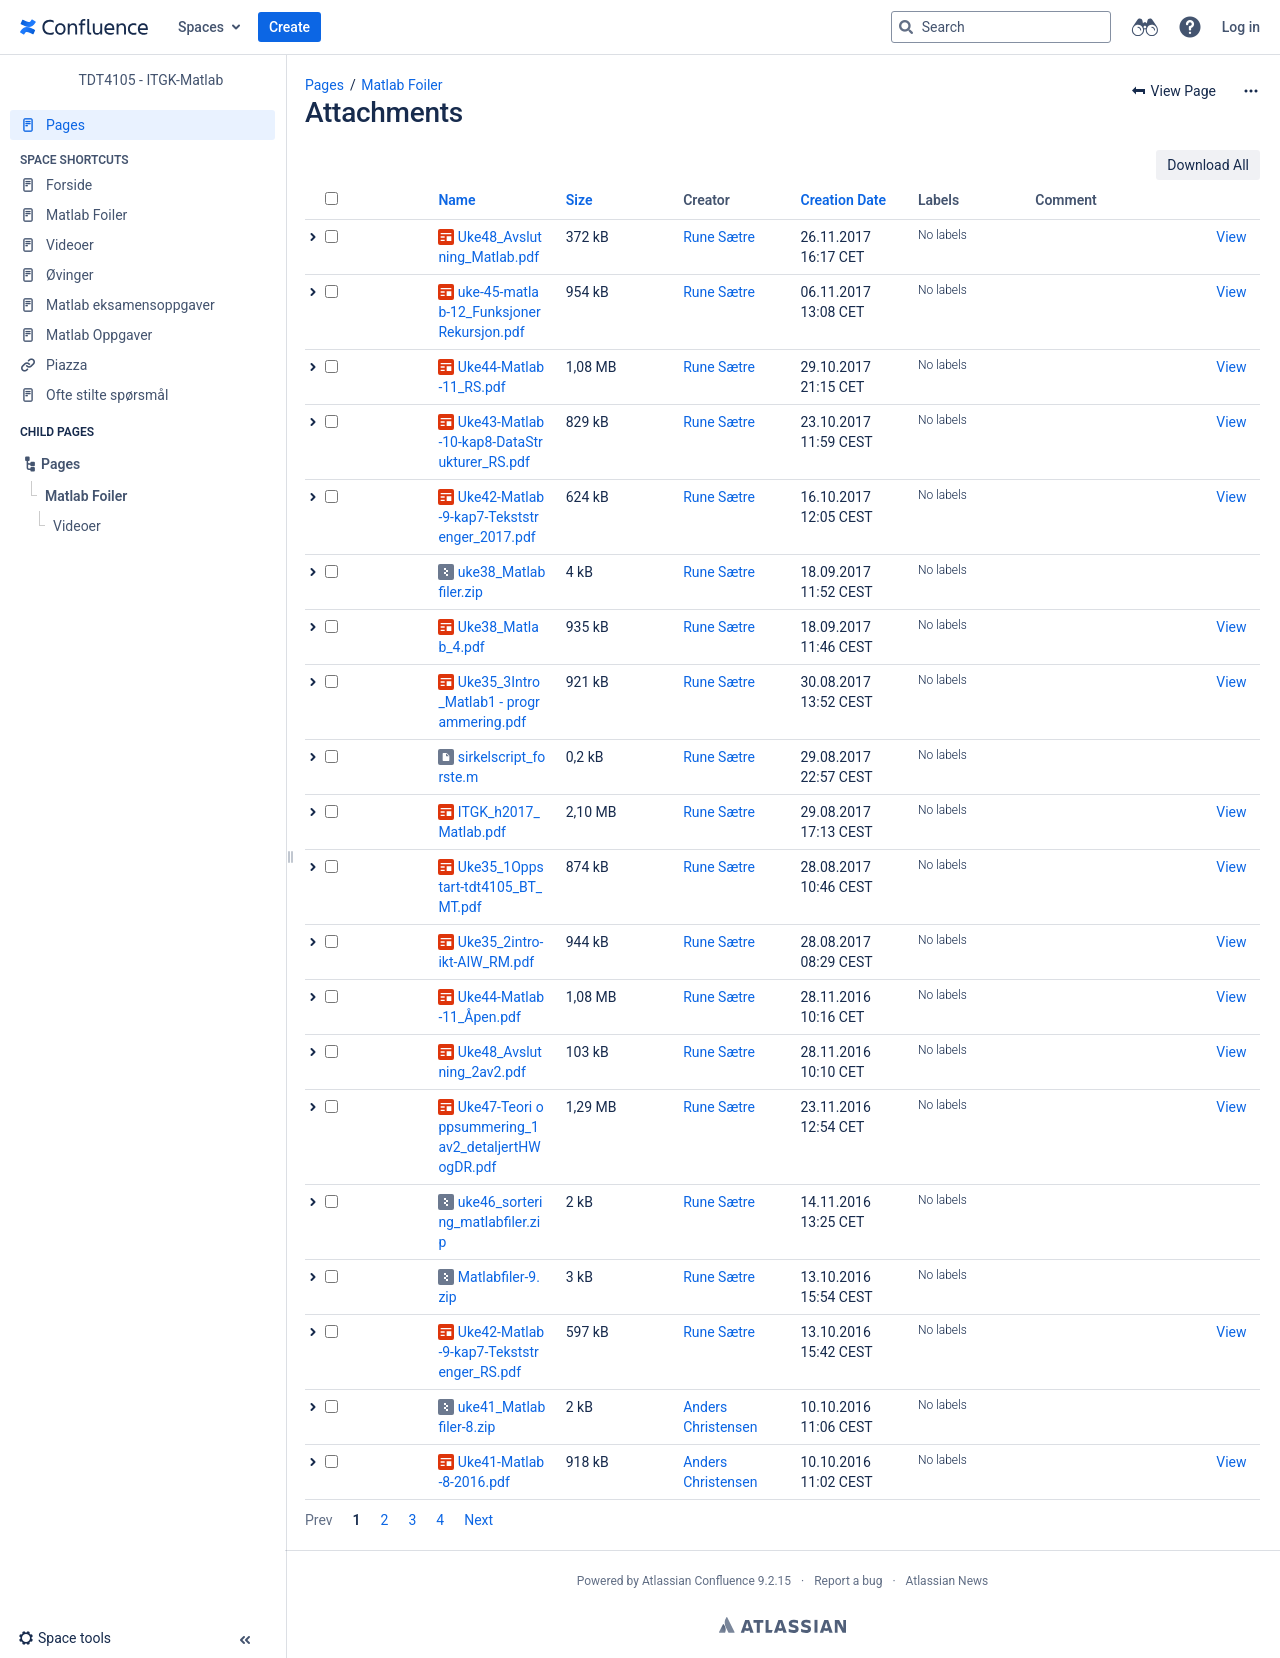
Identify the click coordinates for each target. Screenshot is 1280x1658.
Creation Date (844, 200)
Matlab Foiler (401, 85)
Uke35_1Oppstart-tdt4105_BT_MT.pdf (490, 887)
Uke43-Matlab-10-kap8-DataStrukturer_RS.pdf (491, 442)
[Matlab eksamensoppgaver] (142, 305)
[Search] (906, 27)
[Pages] (142, 125)
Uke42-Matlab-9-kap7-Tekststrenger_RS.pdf (491, 1352)
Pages (324, 85)
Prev (319, 1520)
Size (579, 200)
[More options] (1251, 91)
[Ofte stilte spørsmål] (142, 395)
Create (289, 27)
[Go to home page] (84, 27)
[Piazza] (142, 365)
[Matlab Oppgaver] (142, 335)
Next (478, 1520)
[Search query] (1001, 27)
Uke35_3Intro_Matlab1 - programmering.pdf (489, 702)
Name (456, 200)
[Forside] (142, 185)
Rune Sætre (719, 237)
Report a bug (848, 1581)
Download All (1208, 165)
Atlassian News (947, 1581)
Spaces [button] (201, 27)
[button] (1190, 27)
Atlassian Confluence (698, 1581)
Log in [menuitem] (1241, 27)
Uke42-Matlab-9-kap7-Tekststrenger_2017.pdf (491, 517)
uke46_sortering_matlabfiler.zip (490, 1222)
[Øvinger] (142, 275)
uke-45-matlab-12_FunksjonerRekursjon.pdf (489, 312)
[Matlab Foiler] (142, 215)
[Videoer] (142, 245)
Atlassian (782, 1625)
